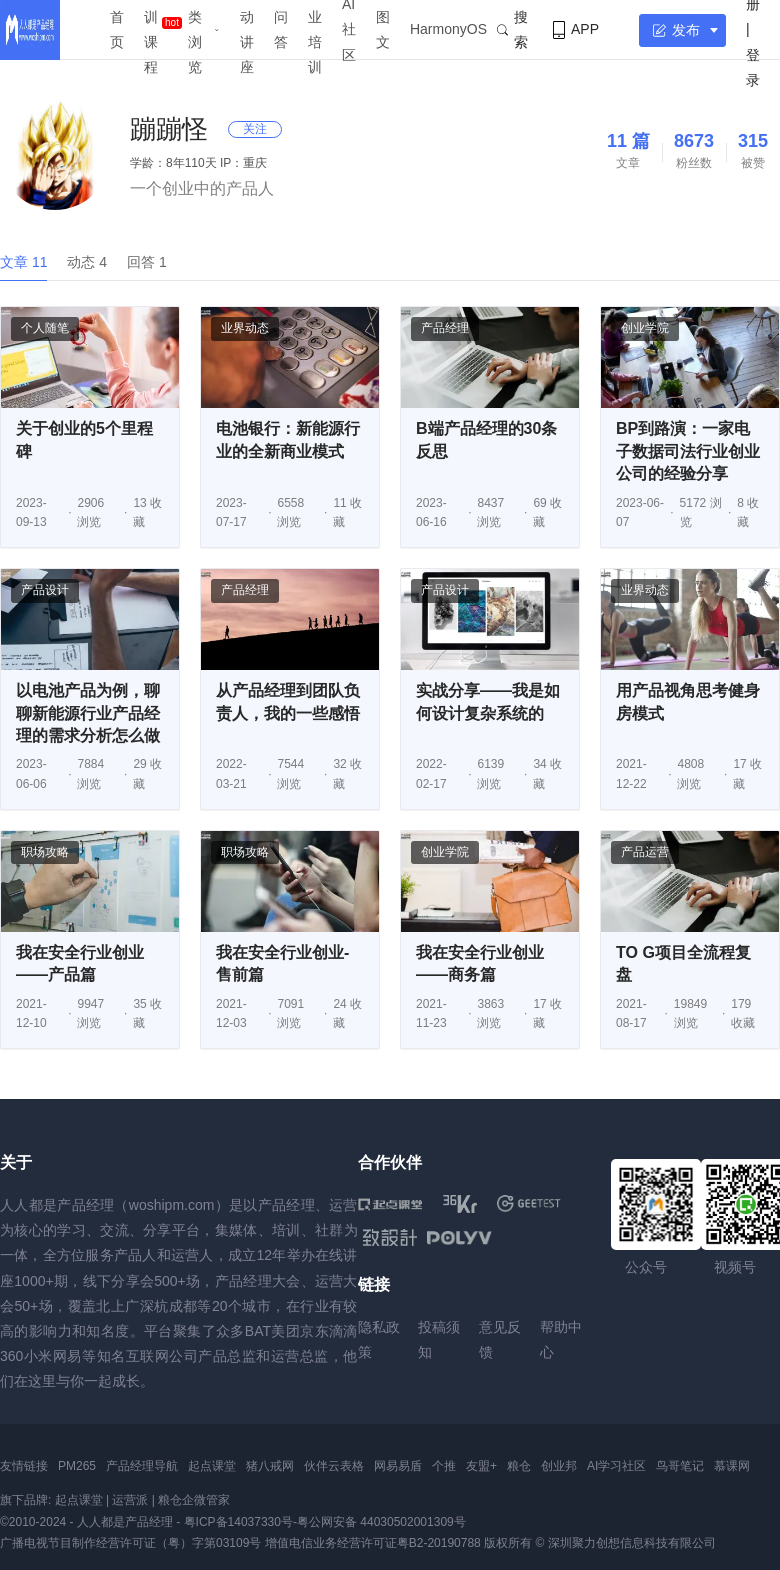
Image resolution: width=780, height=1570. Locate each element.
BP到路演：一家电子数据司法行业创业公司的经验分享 (688, 451)
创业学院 (645, 328)
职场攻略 (45, 852)
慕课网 (732, 1466)
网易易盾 (398, 1466)
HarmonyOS (448, 29)
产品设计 (45, 590)
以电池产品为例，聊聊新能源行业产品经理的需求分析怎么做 (88, 713)
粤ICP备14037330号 (238, 1522)
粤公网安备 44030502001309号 (381, 1522)
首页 (117, 29)
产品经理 (445, 328)
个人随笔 (45, 328)
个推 (444, 1466)
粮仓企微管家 (194, 1500)
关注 (255, 129)
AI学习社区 (616, 1466)
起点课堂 (212, 1466)
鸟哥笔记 (680, 1466)
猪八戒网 (270, 1466)
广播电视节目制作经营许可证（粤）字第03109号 (130, 1543)
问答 (281, 29)
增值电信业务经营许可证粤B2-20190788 (373, 1543)
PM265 (77, 1466)
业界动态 (245, 328)
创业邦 (559, 1466)
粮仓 (519, 1466)
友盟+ (481, 1466)
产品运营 (645, 852)
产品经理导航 (142, 1466)
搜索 (512, 29)
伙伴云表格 (334, 1466)
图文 (383, 29)
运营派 (130, 1500)
